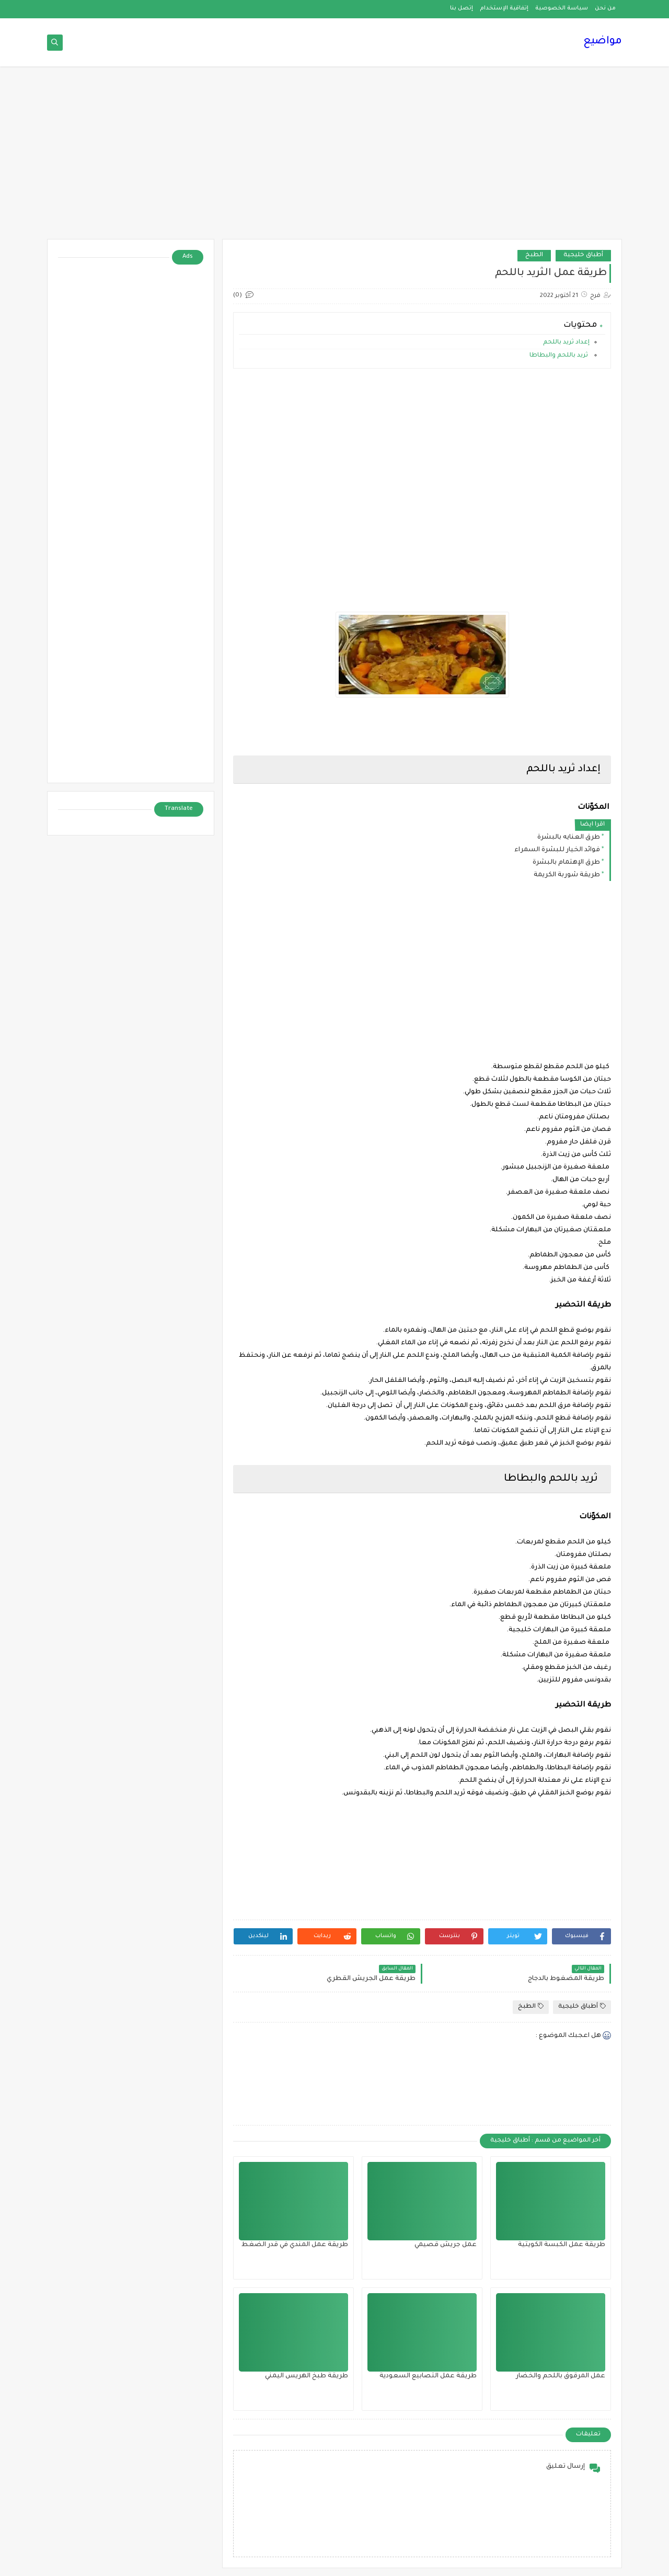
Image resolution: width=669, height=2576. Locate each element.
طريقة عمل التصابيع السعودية (428, 2376)
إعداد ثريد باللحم (566, 342)
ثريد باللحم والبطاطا (559, 355)
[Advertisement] (334, 158)
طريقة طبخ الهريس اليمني (306, 2376)
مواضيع (602, 42)
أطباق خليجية (583, 255)
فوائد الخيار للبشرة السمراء (557, 850)
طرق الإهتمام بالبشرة (566, 862)
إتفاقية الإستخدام (504, 8)
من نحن (605, 8)
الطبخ (534, 255)
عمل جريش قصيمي (445, 2245)
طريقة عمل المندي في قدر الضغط (294, 2245)
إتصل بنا (461, 8)
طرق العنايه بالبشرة (568, 837)
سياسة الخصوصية (561, 8)
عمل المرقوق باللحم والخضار (560, 2376)
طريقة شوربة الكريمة (567, 875)
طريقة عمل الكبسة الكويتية (561, 2245)
